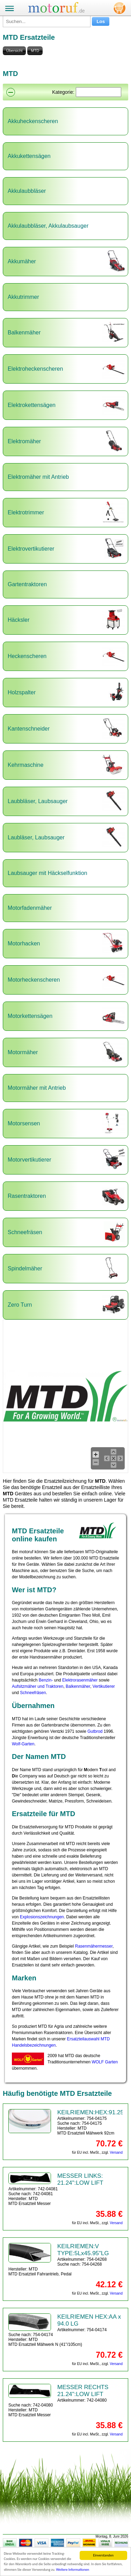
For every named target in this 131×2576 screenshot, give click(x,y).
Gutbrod (94, 1731)
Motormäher (23, 1052)
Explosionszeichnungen (42, 1916)
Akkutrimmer (23, 297)
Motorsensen (24, 1123)
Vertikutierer (104, 1686)
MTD (35, 50)
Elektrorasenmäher (79, 1680)
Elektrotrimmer (26, 512)
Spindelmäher (25, 1268)
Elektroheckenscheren (35, 369)
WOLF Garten (105, 2062)
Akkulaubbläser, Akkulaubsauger (48, 226)
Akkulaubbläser (27, 191)
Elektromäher (24, 441)
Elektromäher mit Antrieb (38, 477)
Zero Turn (20, 1305)
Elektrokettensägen (32, 405)
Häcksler (18, 620)
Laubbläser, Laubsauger (38, 801)
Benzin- (46, 1680)
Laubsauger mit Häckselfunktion (47, 873)
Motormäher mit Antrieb (37, 1088)
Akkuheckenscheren (33, 121)
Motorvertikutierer (29, 1160)
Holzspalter (22, 692)
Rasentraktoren (27, 1196)
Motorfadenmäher (30, 908)
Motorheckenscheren (34, 980)
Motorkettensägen (30, 1016)
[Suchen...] (46, 21)
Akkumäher (22, 261)
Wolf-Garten (23, 1744)
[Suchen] (98, 92)
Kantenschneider (29, 729)
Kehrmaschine (25, 765)
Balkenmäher (24, 332)
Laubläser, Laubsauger (36, 837)
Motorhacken (24, 943)
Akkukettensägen (29, 156)
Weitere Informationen (72, 2569)
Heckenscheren (27, 656)
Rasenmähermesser (93, 1946)
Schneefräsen (25, 1232)
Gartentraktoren (27, 584)
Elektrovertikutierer (31, 549)
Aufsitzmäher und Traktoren (37, 1686)
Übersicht (14, 50)
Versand (116, 2152)
